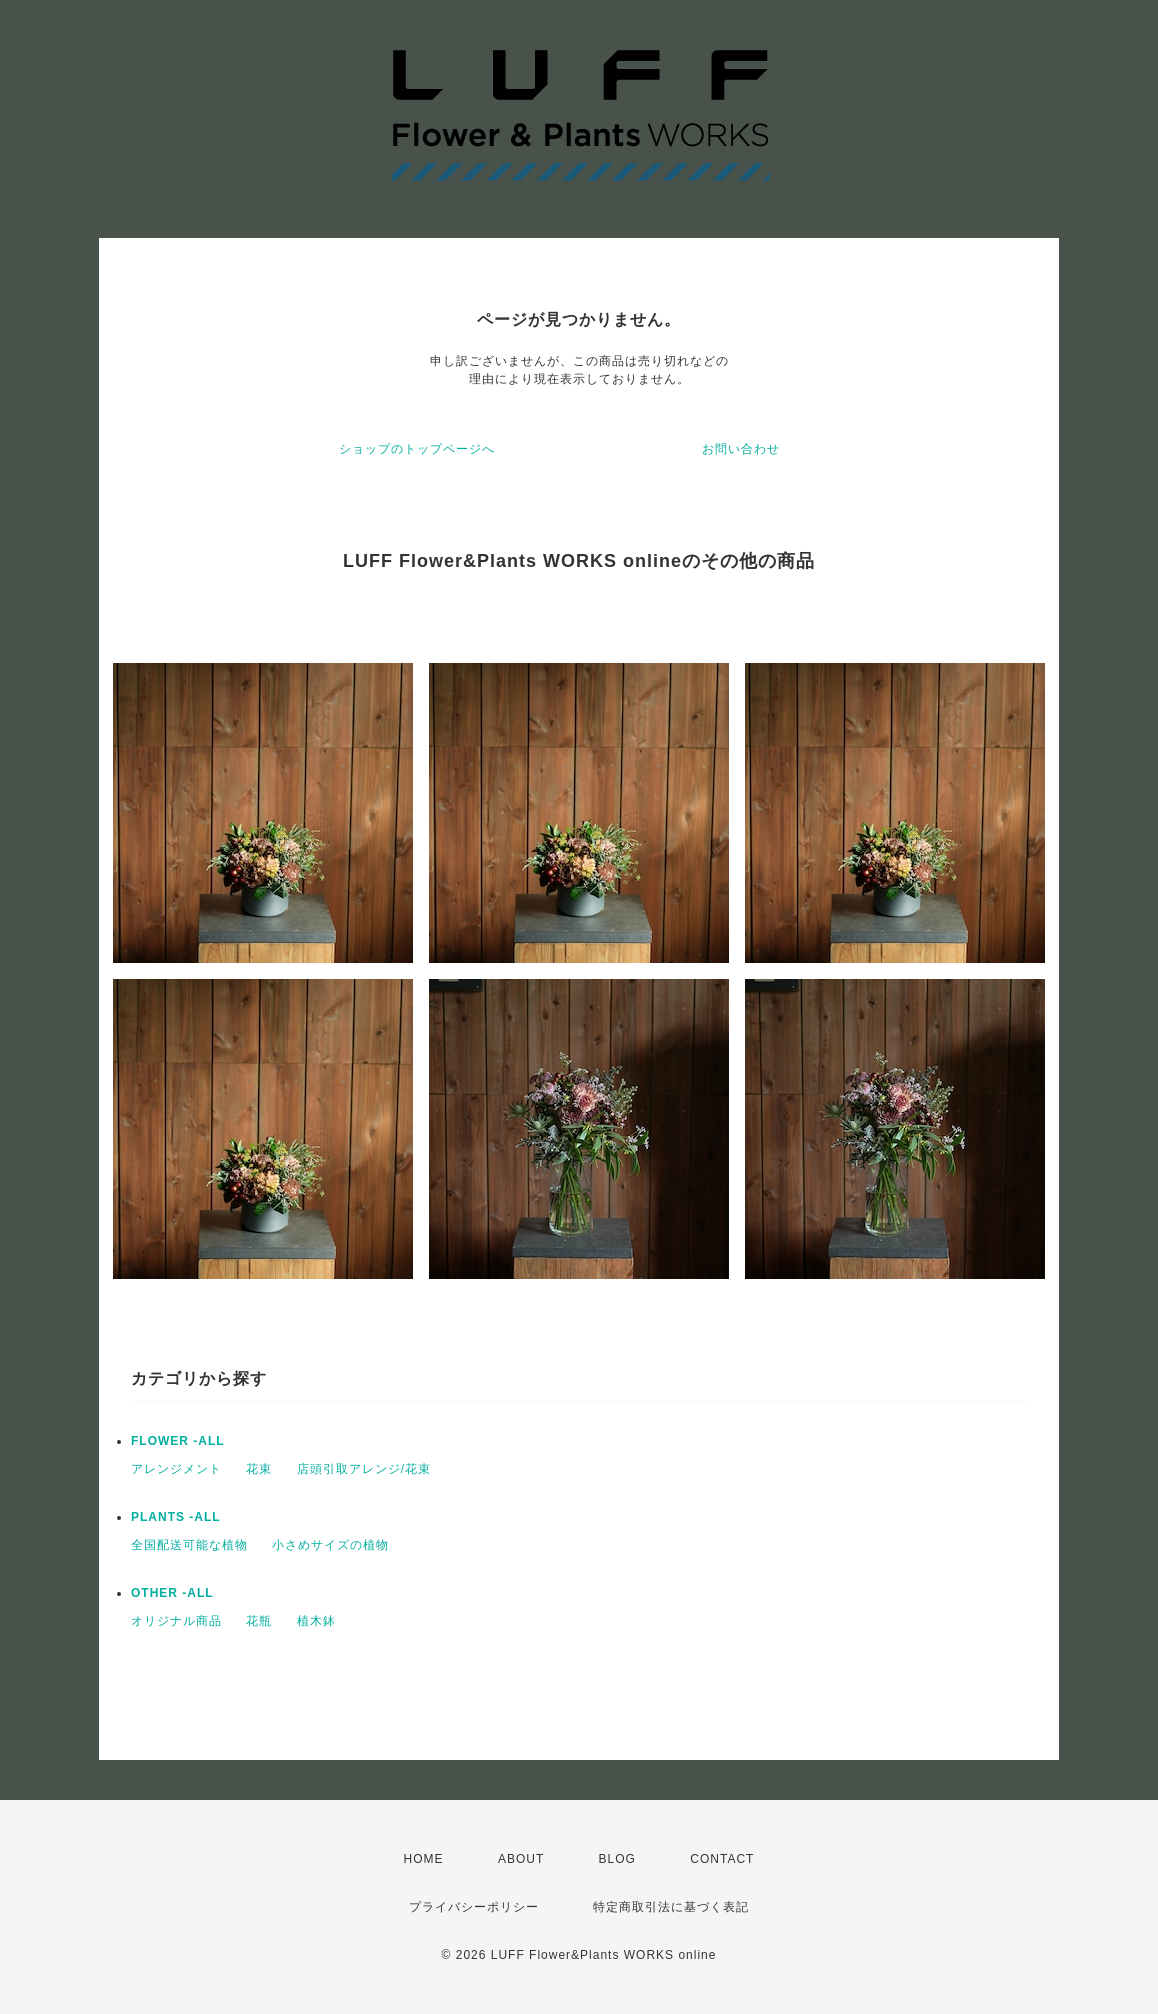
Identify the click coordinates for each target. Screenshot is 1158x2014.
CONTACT (722, 1859)
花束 (259, 1469)
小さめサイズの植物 (330, 1545)
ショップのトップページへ (417, 449)
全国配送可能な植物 (189, 1545)
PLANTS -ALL (176, 1517)
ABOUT (521, 1859)
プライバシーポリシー (474, 1907)
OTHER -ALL (172, 1593)
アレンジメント (176, 1469)
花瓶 (259, 1621)
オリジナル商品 (176, 1621)
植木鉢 (316, 1621)
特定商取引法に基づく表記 (671, 1907)
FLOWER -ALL (178, 1441)
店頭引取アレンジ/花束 (364, 1469)
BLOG (617, 1859)
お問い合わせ (741, 449)
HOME (424, 1859)
